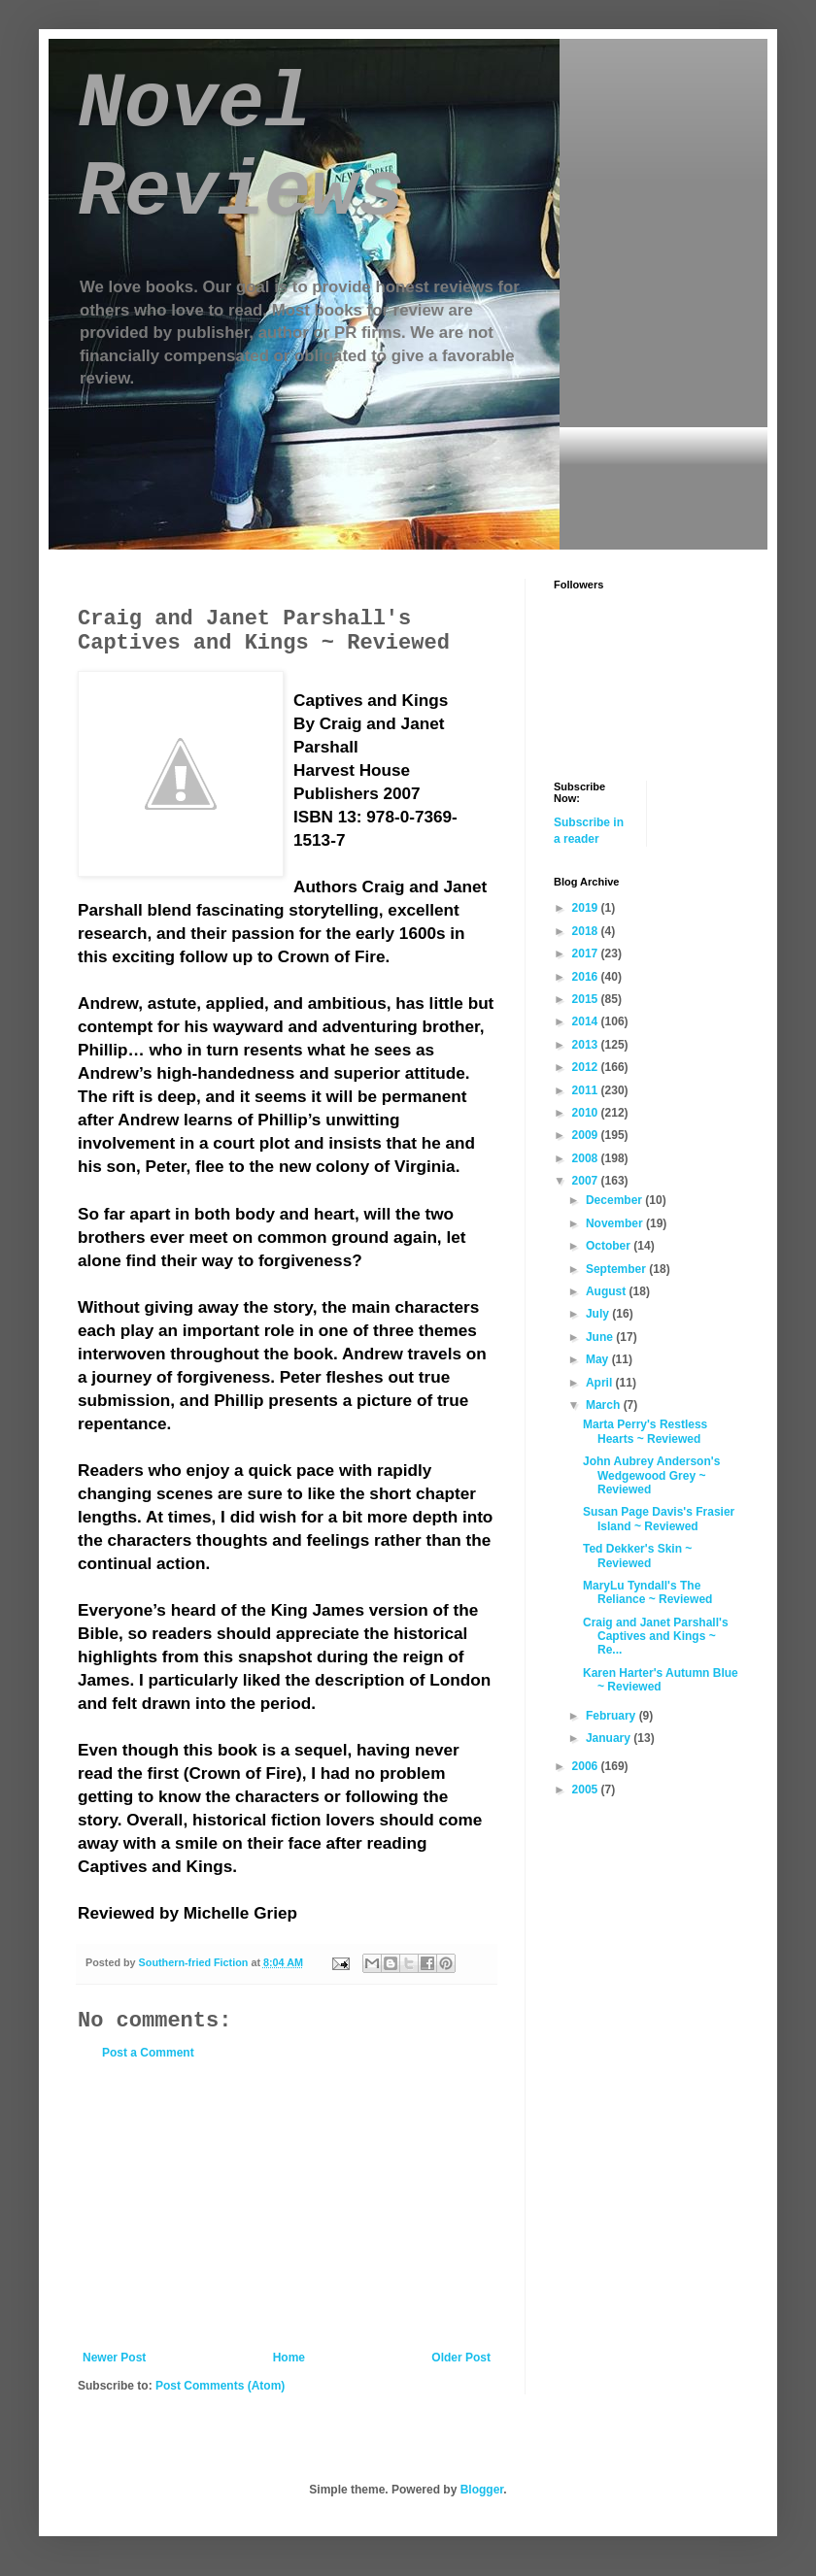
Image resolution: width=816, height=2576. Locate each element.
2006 (586, 1766)
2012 (586, 1067)
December (615, 1200)
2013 (586, 1045)
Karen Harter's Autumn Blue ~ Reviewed (660, 1679)
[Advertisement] (286, 2205)
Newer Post (114, 2357)
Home (289, 2357)
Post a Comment (148, 2052)
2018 (586, 931)
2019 (586, 908)
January (609, 1738)
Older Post (461, 2357)
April (601, 1382)
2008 (586, 1158)
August (607, 1291)
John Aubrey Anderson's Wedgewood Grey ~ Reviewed (651, 1475)
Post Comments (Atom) (220, 2385)
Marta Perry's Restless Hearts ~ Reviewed (645, 1431)
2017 (586, 953)
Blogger (482, 2489)
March (605, 1405)
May (599, 1359)
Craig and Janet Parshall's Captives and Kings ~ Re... (656, 1636)
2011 (586, 1090)
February (612, 1716)
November (616, 1223)
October (609, 1246)
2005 (586, 1789)
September (617, 1269)
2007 (586, 1181)
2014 (586, 1021)
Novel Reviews (241, 148)
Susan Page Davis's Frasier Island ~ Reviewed (658, 1518)
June (601, 1337)
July (599, 1314)
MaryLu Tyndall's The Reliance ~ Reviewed (647, 1592)
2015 (586, 999)
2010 (586, 1113)
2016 (586, 977)
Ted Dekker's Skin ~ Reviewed (637, 1555)
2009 (586, 1135)
